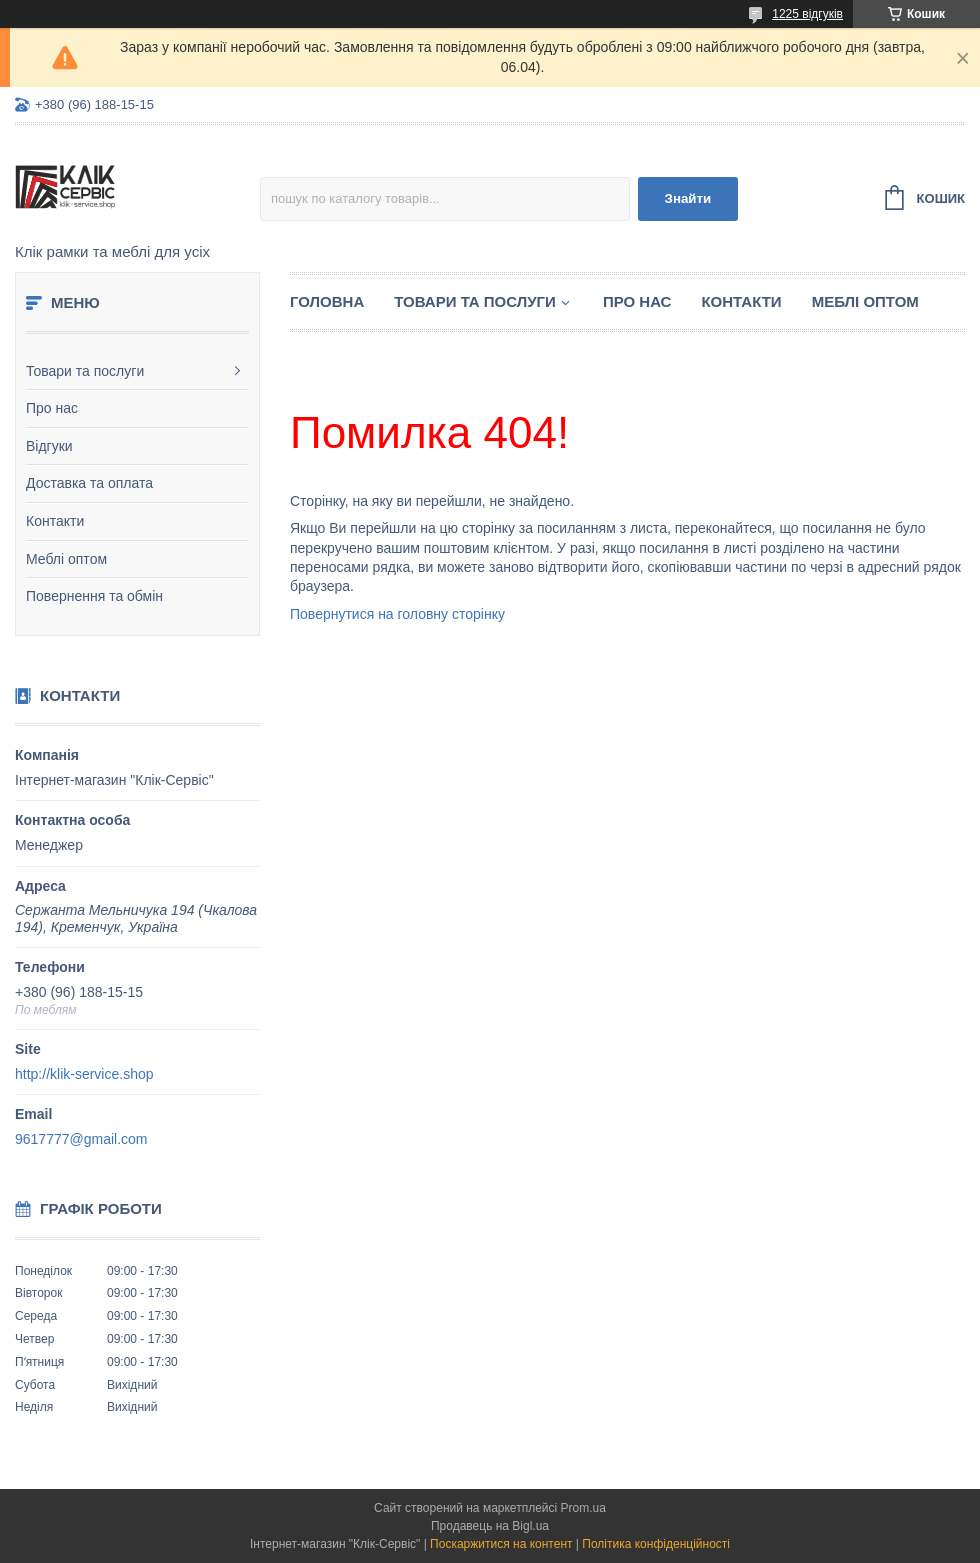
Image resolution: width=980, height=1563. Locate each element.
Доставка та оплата (89, 483)
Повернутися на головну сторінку (397, 614)
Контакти (55, 521)
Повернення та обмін (94, 596)
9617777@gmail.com (81, 1139)
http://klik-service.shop (84, 1074)
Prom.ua (583, 1508)
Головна (327, 301)
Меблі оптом (66, 559)
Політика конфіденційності (656, 1544)
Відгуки (49, 446)
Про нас (52, 408)
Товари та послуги (85, 371)
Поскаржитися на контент (501, 1544)
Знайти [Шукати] (688, 198)
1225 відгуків (807, 14)
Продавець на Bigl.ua (490, 1526)
